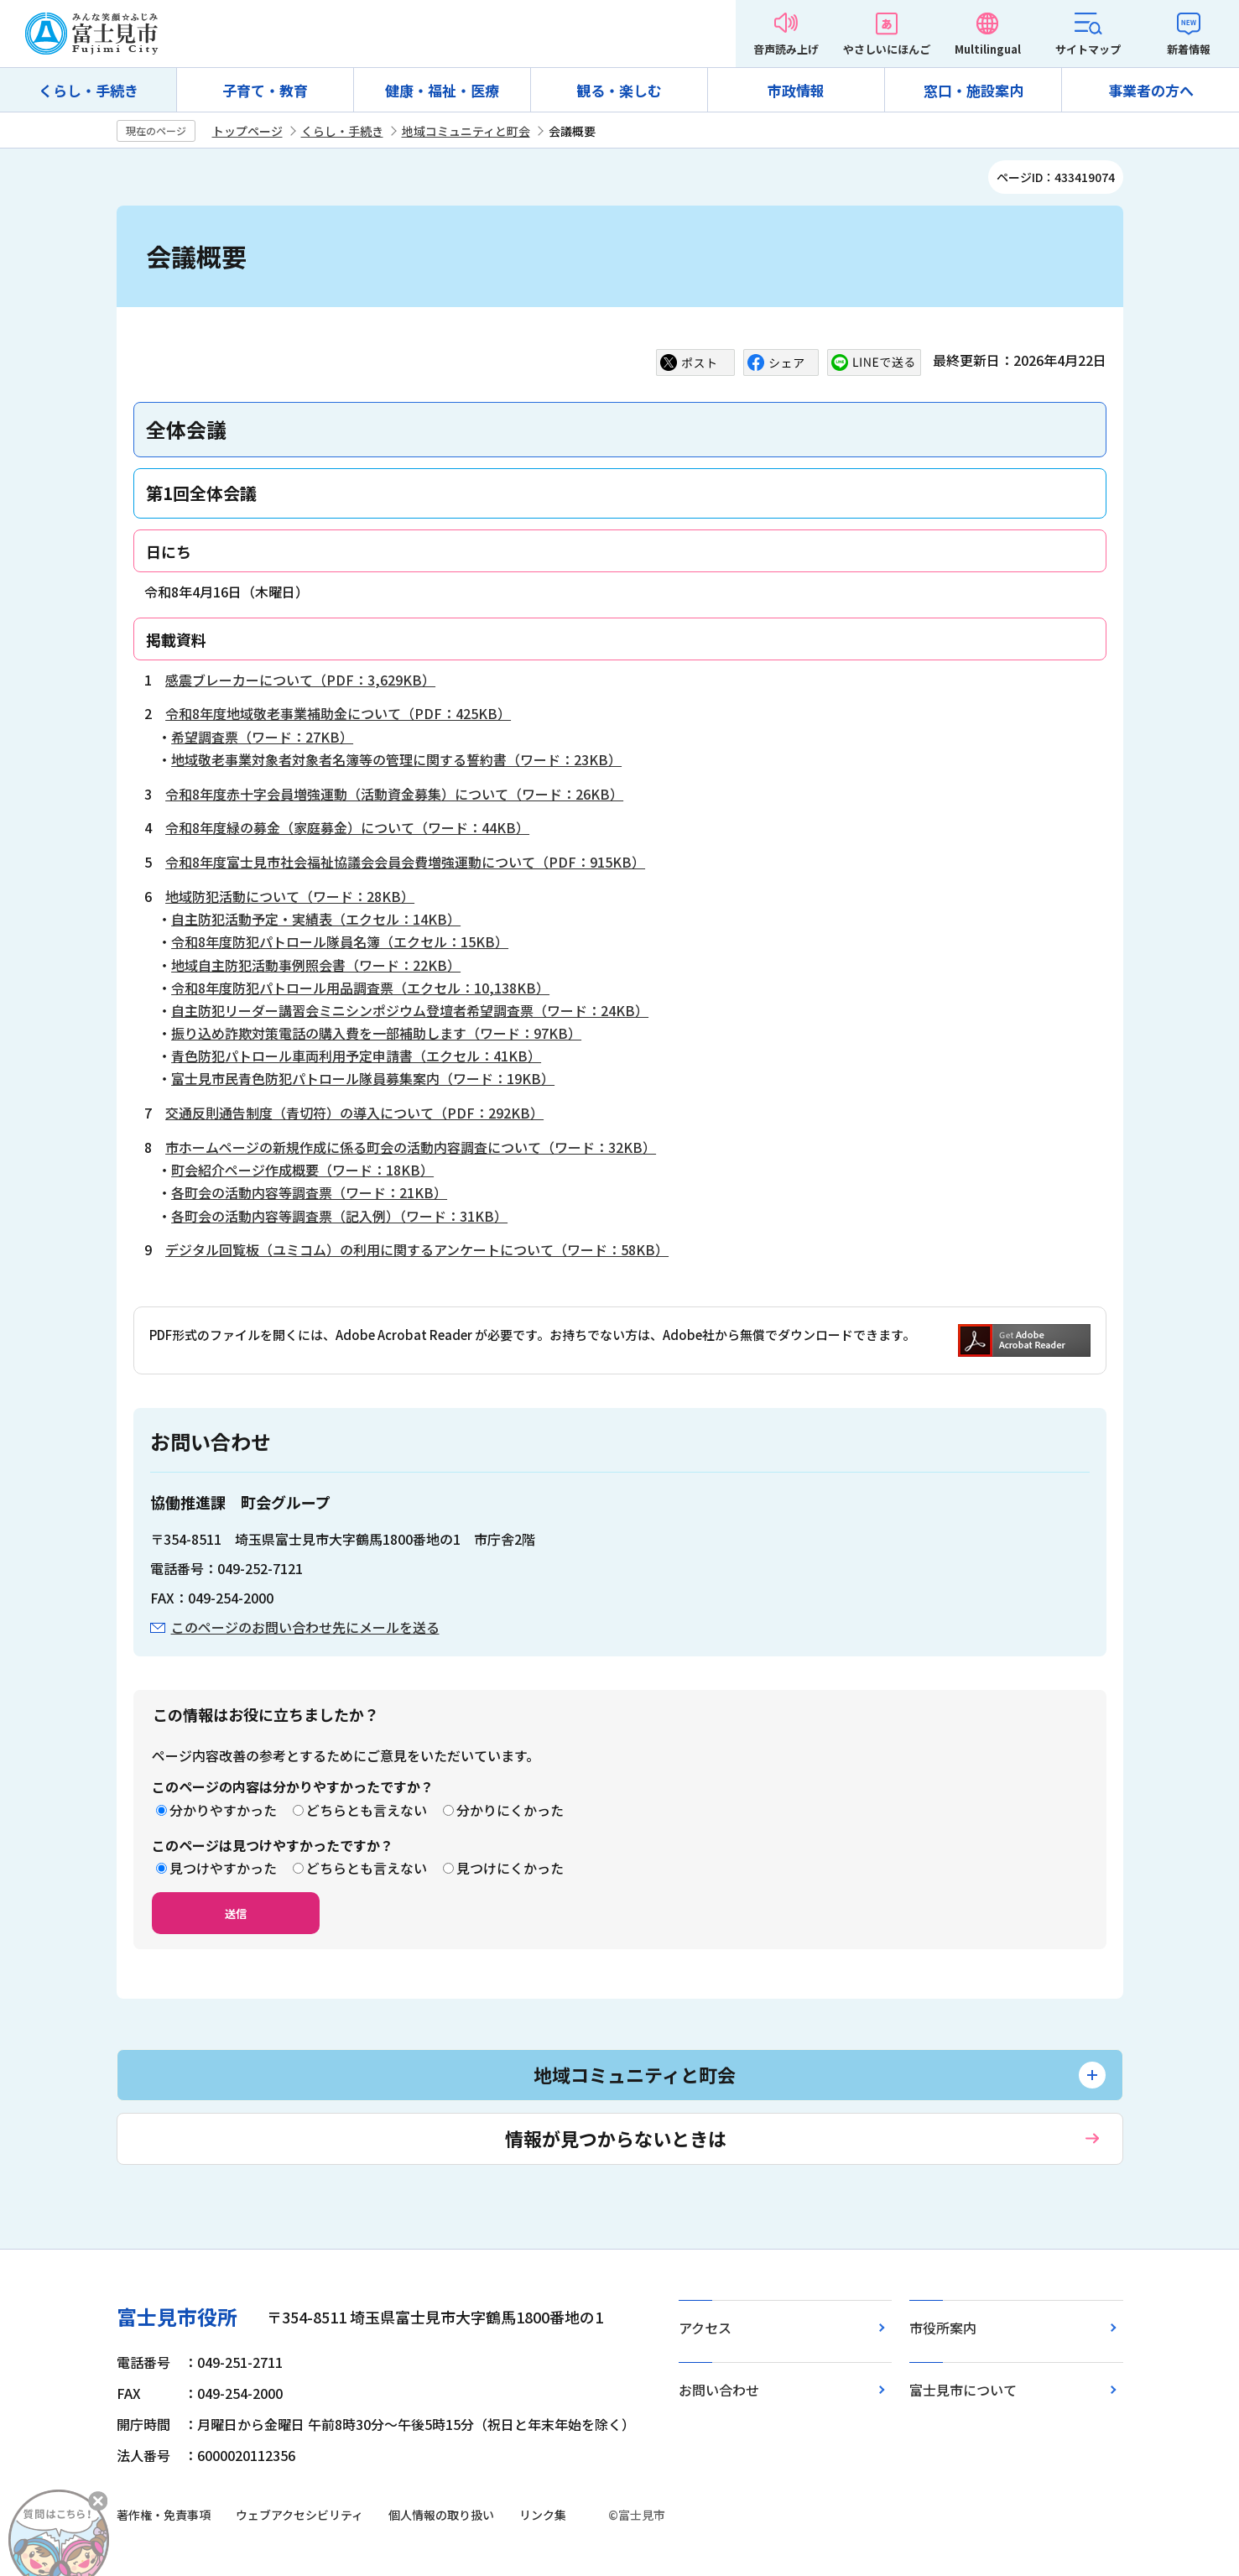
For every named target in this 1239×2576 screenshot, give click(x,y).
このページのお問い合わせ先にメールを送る (305, 1627)
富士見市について (963, 2390)
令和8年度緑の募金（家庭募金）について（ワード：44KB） (347, 827)
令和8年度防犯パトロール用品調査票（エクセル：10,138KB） (360, 988)
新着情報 (1188, 49)
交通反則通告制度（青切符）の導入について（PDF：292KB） (354, 1113)
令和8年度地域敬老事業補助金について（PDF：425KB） (338, 713)
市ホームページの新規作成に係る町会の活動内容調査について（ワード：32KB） (410, 1147)
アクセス (705, 2328)
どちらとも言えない (366, 1810)
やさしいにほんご (886, 49)
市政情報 (796, 90)
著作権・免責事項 (164, 2514)
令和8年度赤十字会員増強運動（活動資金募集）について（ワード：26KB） (394, 794)
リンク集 (542, 2514)
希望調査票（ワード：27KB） (262, 737)
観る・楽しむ (619, 90)
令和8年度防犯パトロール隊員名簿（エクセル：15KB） (339, 941)
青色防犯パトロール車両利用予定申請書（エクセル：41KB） (356, 1056)
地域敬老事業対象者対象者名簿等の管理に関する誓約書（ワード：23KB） (396, 759)
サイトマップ (1088, 49)
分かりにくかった (510, 1810)
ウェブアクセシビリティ (299, 2514)
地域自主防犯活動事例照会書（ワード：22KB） (316, 965)
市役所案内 (942, 2328)
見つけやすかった (223, 1868)
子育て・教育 (265, 90)
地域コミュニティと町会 (466, 131)
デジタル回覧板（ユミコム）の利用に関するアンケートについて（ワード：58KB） (417, 1249)
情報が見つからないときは (615, 2138)
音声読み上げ (786, 49)
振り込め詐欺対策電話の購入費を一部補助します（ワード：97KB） (376, 1033)
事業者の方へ (1151, 90)
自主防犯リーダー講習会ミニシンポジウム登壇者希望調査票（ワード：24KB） (409, 1010)
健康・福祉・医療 (442, 90)
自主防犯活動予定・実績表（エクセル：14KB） (316, 919)
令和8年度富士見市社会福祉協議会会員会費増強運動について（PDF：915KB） (405, 862)
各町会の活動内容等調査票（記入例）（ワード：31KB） (339, 1216)
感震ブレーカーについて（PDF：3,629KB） (300, 680)
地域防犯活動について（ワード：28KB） (289, 896)
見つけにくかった (510, 1868)
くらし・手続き (88, 90)
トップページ (247, 131)
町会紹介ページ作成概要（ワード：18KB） (302, 1170)
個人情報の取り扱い (441, 2514)
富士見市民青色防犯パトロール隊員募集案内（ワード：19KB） (362, 1078)
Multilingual (988, 49)
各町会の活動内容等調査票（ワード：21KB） (309, 1192)
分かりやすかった (223, 1810)
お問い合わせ (719, 2390)
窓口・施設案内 (973, 90)
